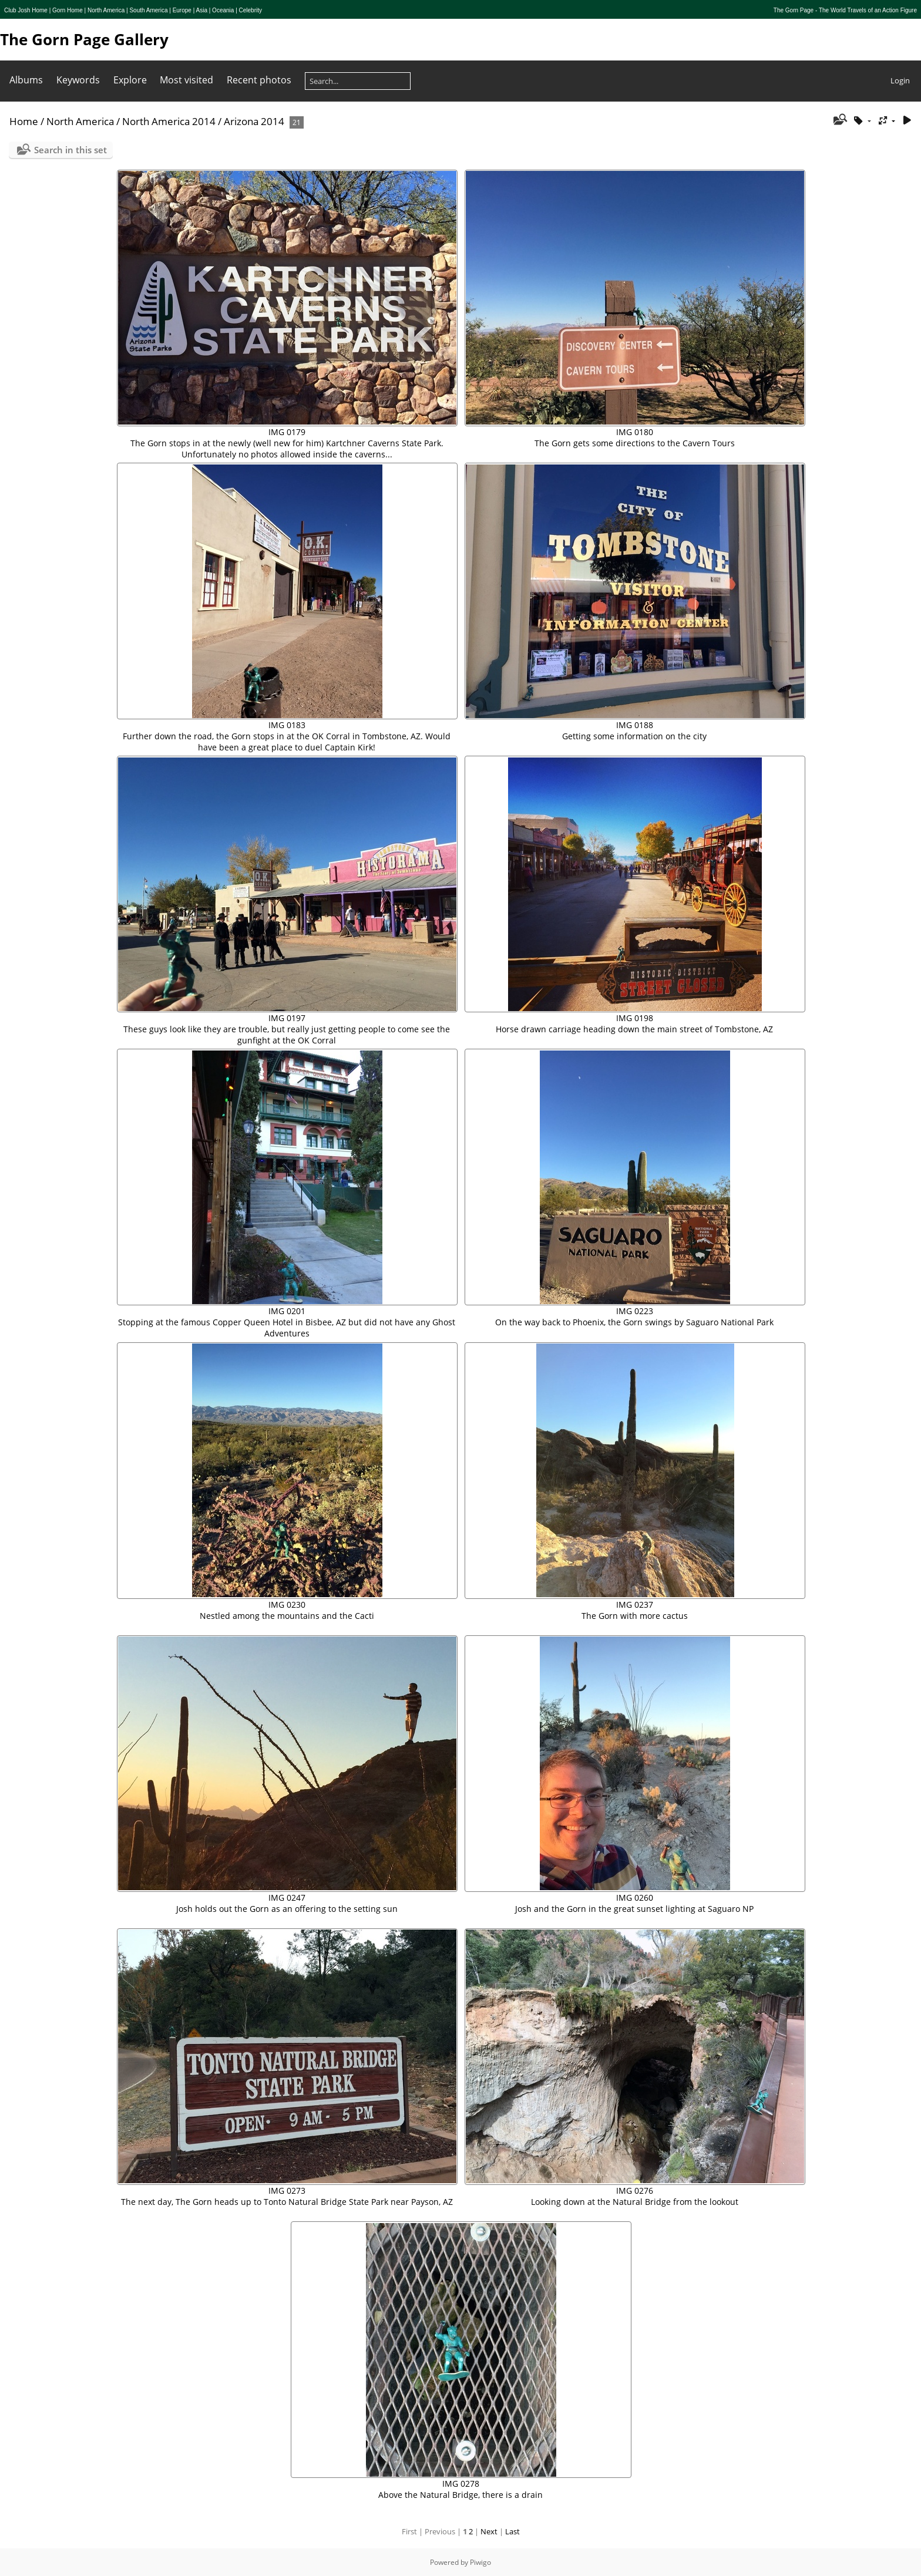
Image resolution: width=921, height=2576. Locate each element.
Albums (26, 79)
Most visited (186, 79)
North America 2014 (169, 121)
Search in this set (70, 150)
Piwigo (480, 2562)
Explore (130, 79)
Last (512, 2531)
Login (900, 80)
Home (23, 121)
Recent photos (259, 79)
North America (80, 121)
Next (489, 2531)
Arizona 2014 (254, 121)
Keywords (78, 79)
